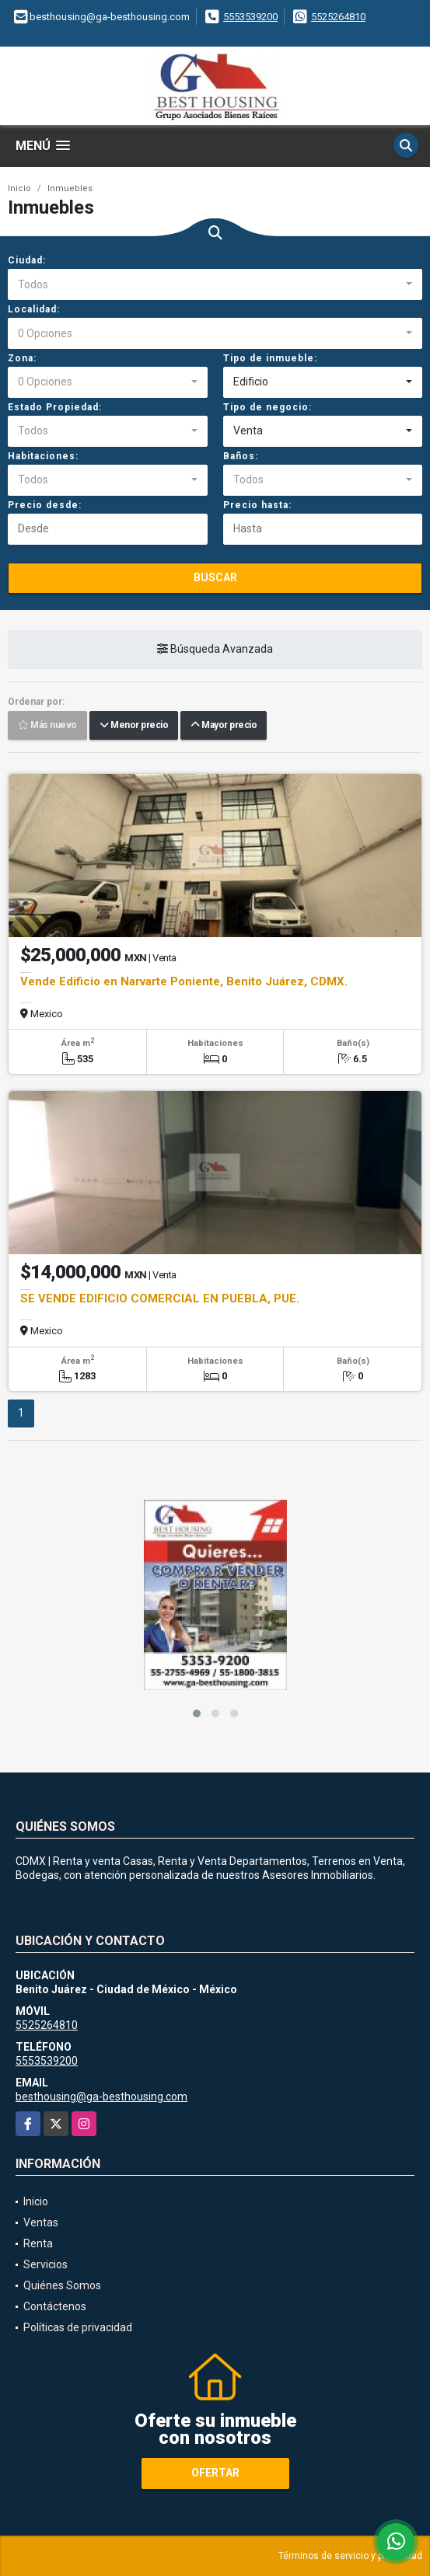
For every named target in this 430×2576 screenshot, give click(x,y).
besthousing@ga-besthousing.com (101, 2096)
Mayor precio (224, 725)
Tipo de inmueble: (270, 358)
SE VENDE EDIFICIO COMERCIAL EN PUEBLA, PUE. (159, 1298)
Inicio (19, 188)
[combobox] (215, 284)
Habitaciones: (43, 456)
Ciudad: (27, 260)
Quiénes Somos (62, 2285)
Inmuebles (70, 188)
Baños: (240, 456)
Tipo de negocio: (267, 407)
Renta (38, 2243)
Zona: (22, 358)
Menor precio (134, 725)
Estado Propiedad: (55, 407)
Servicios (45, 2264)
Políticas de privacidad (77, 2327)
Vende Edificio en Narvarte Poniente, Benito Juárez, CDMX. (184, 981)
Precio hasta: (257, 505)
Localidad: (34, 309)
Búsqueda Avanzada (215, 649)
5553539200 (250, 17)
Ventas (40, 2222)
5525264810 (338, 17)
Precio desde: (45, 505)
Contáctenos (54, 2306)
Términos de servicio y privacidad (350, 2555)
